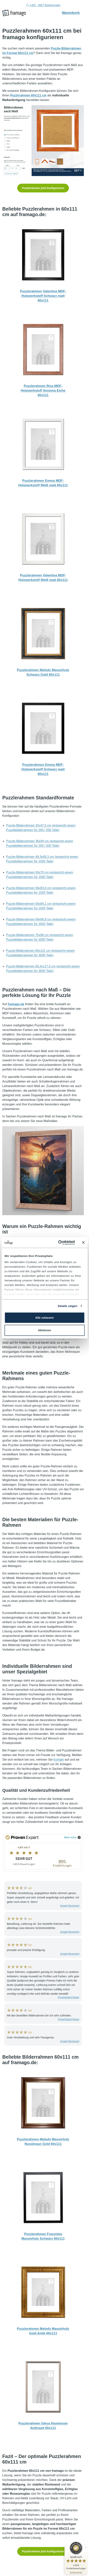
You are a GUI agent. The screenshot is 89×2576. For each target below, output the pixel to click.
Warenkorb (73, 13)
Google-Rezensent (69, 1905)
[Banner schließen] (83, 1242)
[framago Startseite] (14, 13)
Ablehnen (44, 1330)
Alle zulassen (44, 1317)
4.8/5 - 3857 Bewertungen (43, 5)
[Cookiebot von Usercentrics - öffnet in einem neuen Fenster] (58, 1242)
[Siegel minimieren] (85, 2547)
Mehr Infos (72, 1837)
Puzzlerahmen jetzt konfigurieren (43, 188)
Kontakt (58, 1759)
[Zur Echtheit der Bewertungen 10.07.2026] (76, 2572)
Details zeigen (67, 1306)
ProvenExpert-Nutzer (68, 1997)
